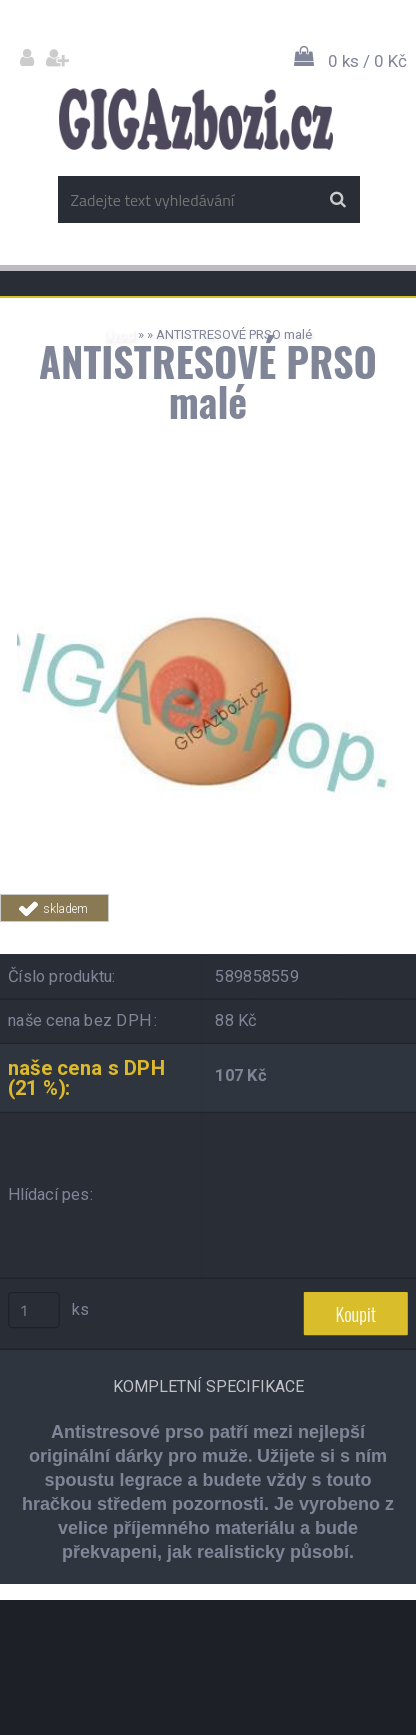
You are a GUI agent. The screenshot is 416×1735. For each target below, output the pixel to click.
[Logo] (195, 119)
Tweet (337, 933)
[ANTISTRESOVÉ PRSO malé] (208, 519)
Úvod (119, 334)
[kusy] (34, 1310)
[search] (337, 200)
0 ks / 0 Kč (367, 61)
